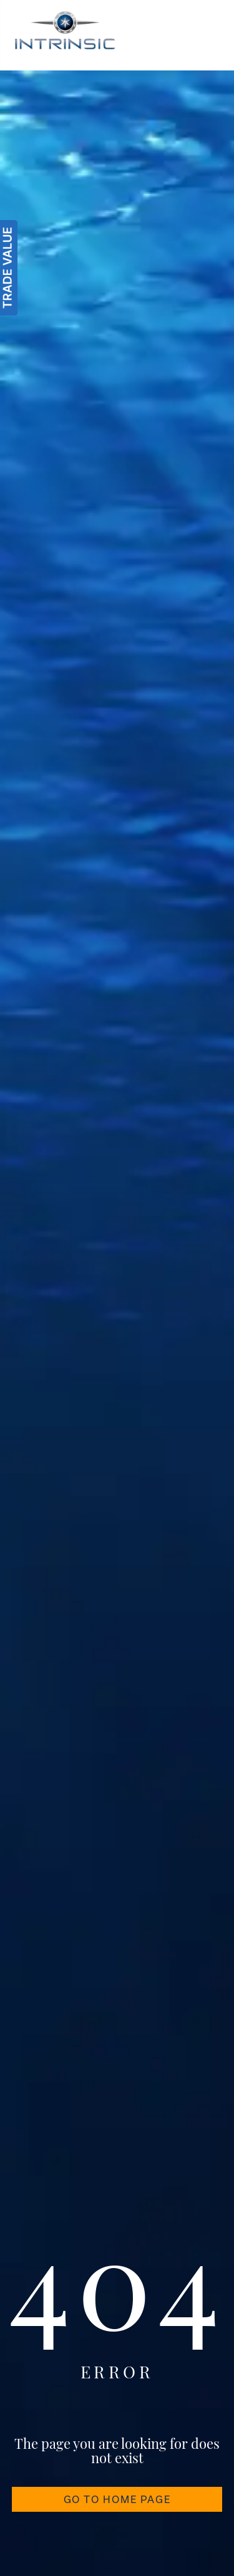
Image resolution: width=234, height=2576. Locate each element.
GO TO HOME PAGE (117, 2499)
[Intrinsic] (65, 35)
